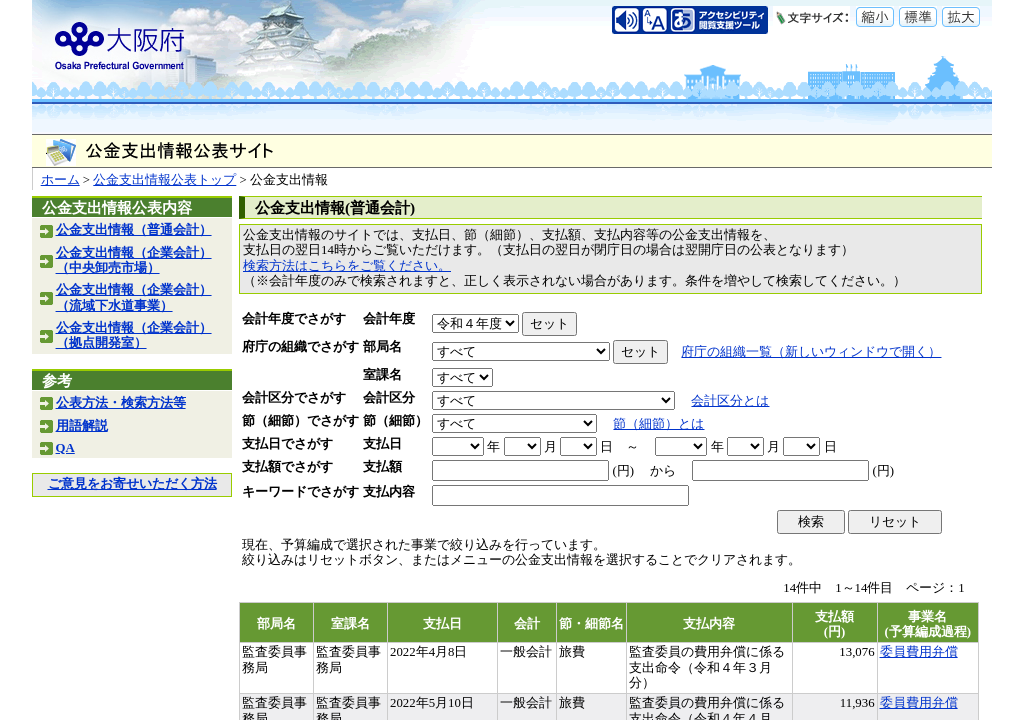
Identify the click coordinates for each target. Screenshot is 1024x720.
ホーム (60, 180)
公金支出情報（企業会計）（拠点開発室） (134, 335)
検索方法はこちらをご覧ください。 (347, 266)
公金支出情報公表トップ (164, 180)
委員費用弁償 (919, 652)
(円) (623, 471)
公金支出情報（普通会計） (134, 230)
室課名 (382, 375)
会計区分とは (730, 401)
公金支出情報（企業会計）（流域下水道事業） (134, 297)
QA (65, 448)
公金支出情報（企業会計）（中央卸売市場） (134, 260)
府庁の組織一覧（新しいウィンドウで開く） (811, 352)
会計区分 (389, 398)
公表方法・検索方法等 (121, 403)
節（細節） (395, 421)
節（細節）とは (658, 424)
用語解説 (82, 426)
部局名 (382, 347)
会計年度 (389, 319)
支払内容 (389, 492)
